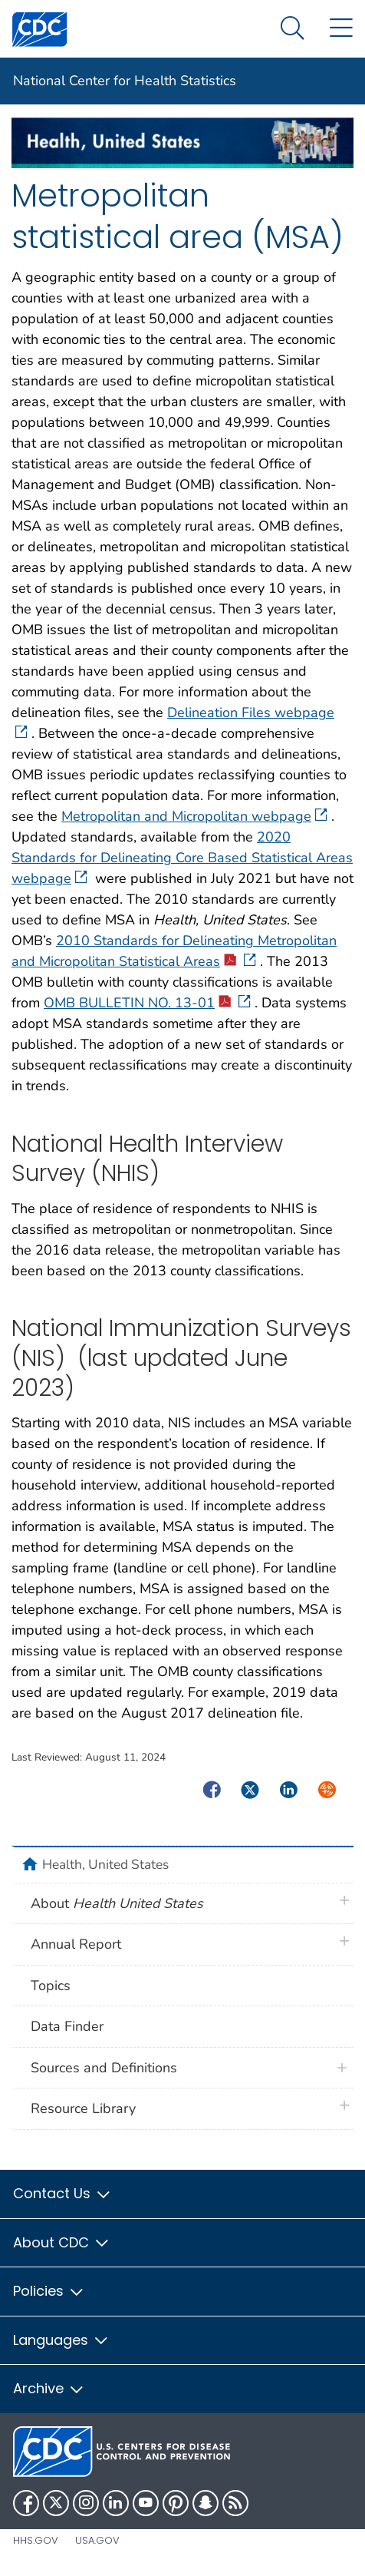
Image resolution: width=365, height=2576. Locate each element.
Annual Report (76, 1944)
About (117, 1903)
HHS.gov (35, 2540)
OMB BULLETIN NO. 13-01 (147, 1003)
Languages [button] (61, 2339)
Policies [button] (49, 2290)
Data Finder (67, 2026)
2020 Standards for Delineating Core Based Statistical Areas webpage (182, 858)
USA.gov (97, 2540)
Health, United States (105, 1864)
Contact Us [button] (62, 2193)
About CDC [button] (61, 2242)
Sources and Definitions (104, 2067)
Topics (51, 1985)
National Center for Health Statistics (124, 80)
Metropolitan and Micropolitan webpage (194, 816)
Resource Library (83, 2108)
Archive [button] (49, 2388)
